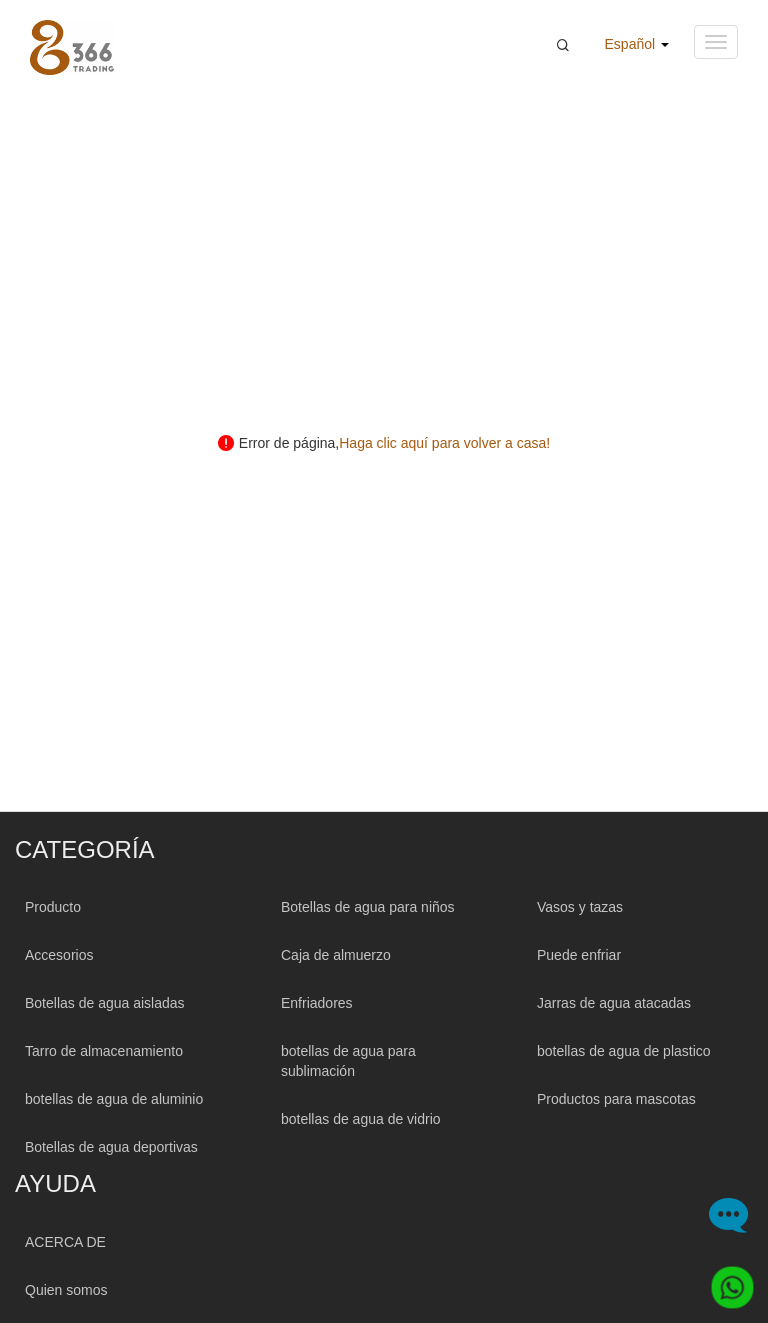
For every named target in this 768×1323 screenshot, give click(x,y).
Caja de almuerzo (336, 955)
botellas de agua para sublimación (348, 1061)
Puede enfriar (579, 955)
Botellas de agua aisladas (105, 1003)
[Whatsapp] (725, 1280)
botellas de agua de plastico (624, 1051)
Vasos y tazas (580, 907)
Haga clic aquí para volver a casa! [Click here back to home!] (444, 443)
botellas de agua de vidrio (361, 1119)
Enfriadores (317, 1003)
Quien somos (66, 1290)
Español (637, 44)
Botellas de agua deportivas (111, 1147)
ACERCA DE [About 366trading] (65, 1242)
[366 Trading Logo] (72, 47)
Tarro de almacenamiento (104, 1051)
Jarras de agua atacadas (614, 1003)
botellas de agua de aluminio (114, 1099)
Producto (53, 907)
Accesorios (59, 955)
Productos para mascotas (616, 1099)
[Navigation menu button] (716, 42)
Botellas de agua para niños (368, 907)
